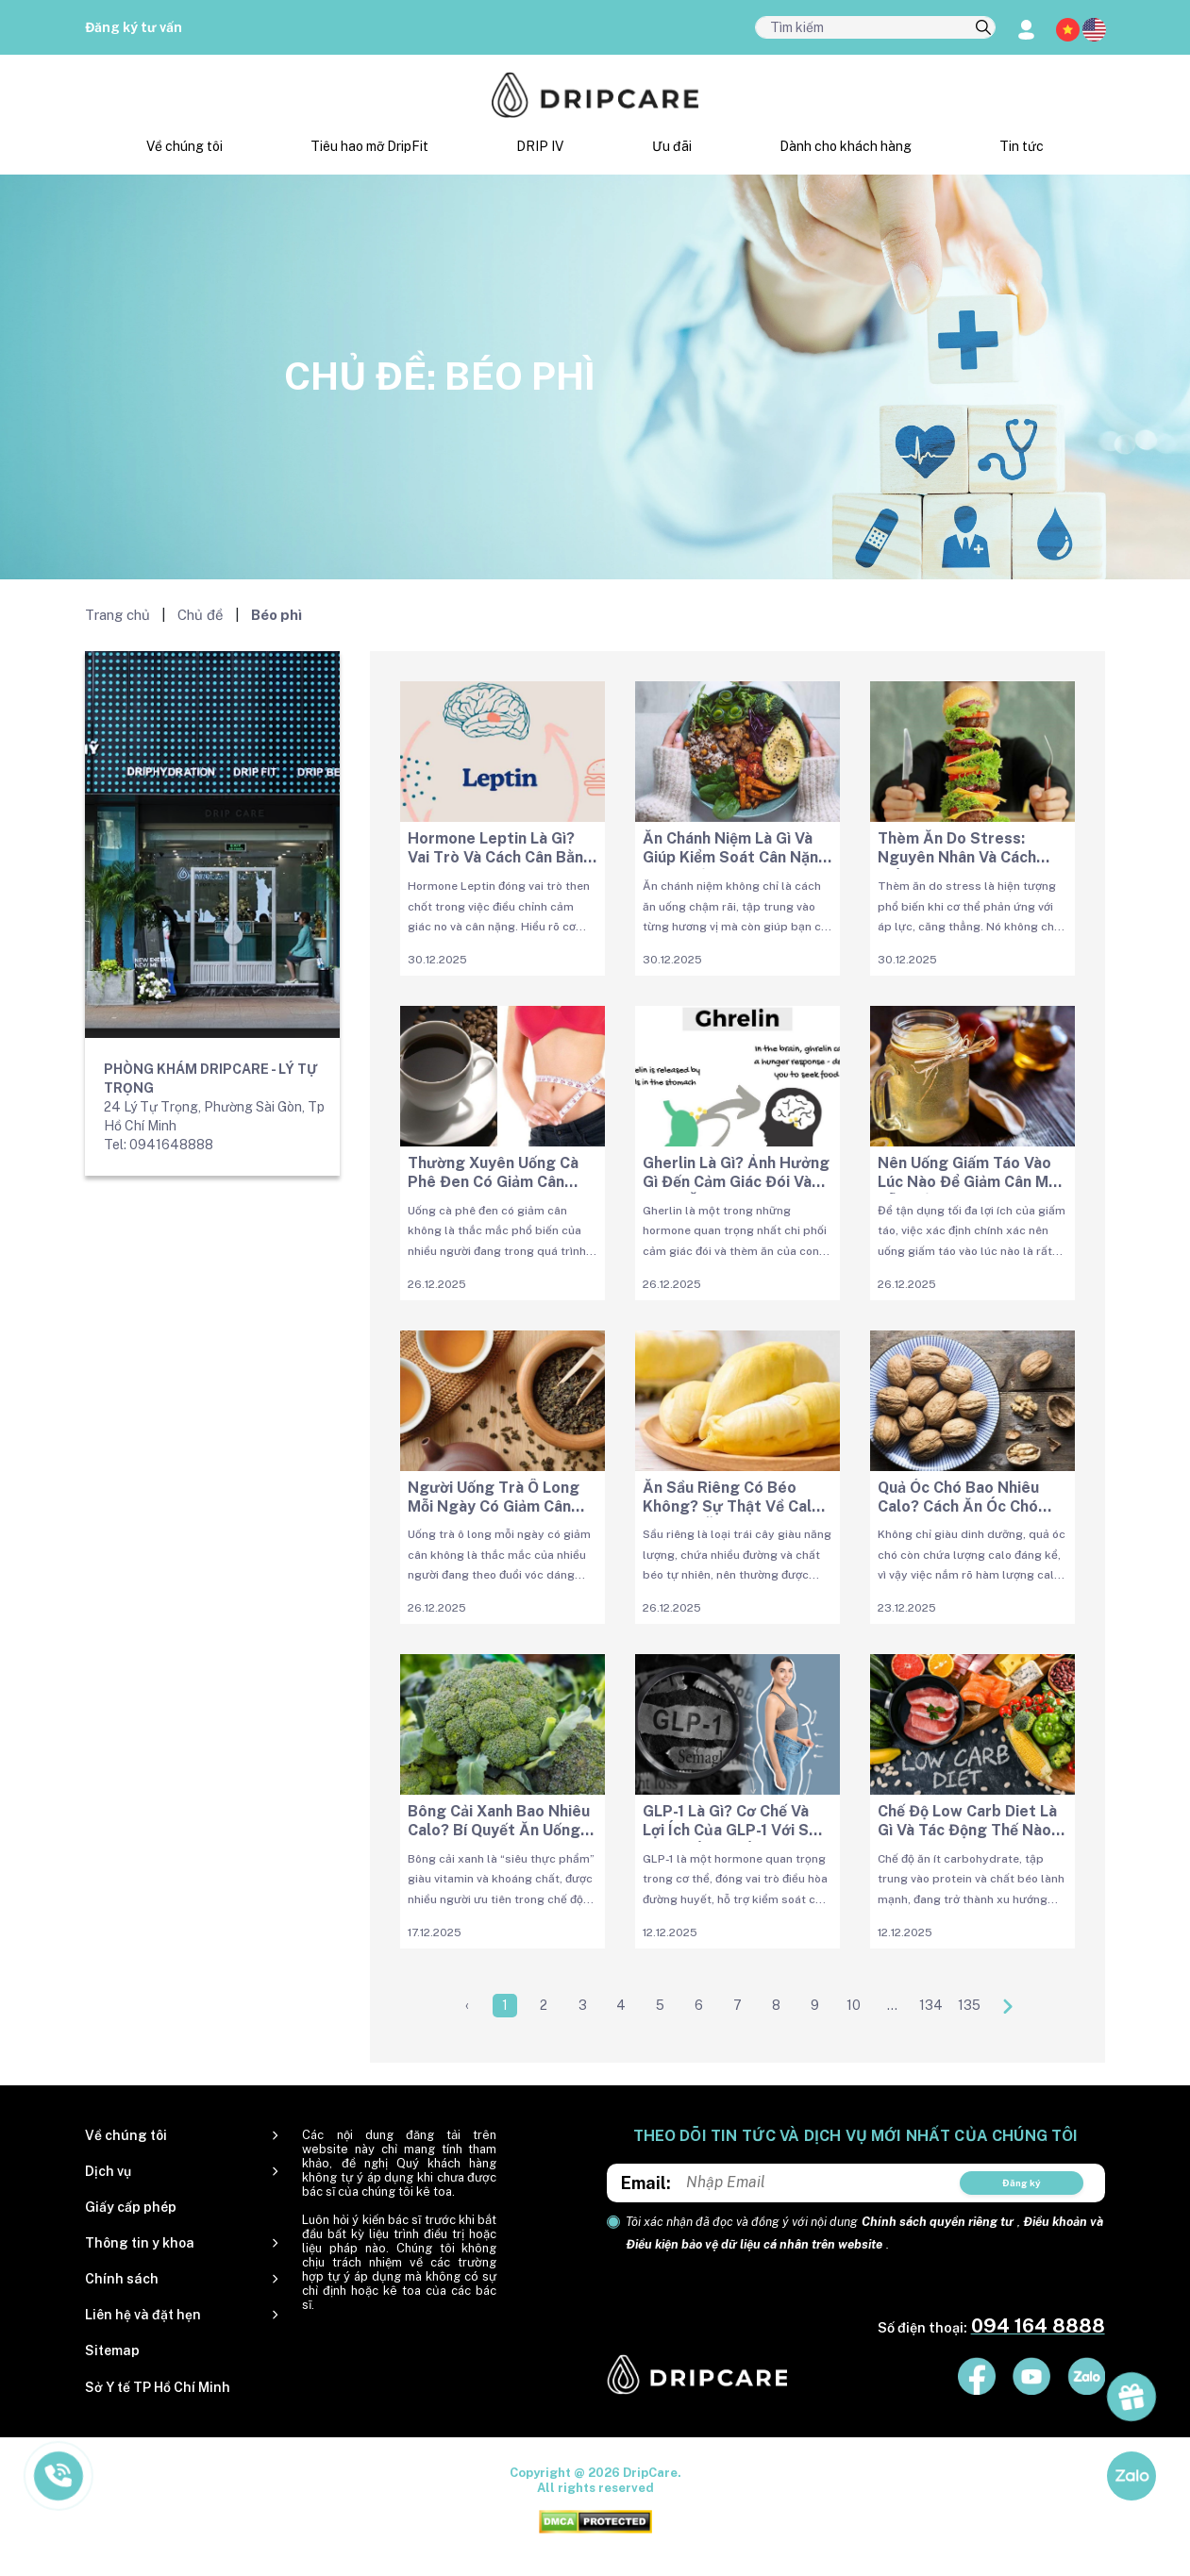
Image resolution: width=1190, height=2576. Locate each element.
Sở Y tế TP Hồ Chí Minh (157, 2387)
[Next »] (1008, 2005)
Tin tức (1021, 146)
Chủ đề (200, 615)
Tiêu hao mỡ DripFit (369, 146)
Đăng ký (1021, 2182)
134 (931, 2005)
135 (969, 2005)
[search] (983, 28)
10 (853, 2005)
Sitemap (112, 2350)
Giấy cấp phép (130, 2207)
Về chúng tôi (184, 146)
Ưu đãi (672, 146)
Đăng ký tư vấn (133, 27)
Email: (646, 2183)
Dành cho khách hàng (845, 146)
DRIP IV (539, 146)
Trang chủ (117, 615)
